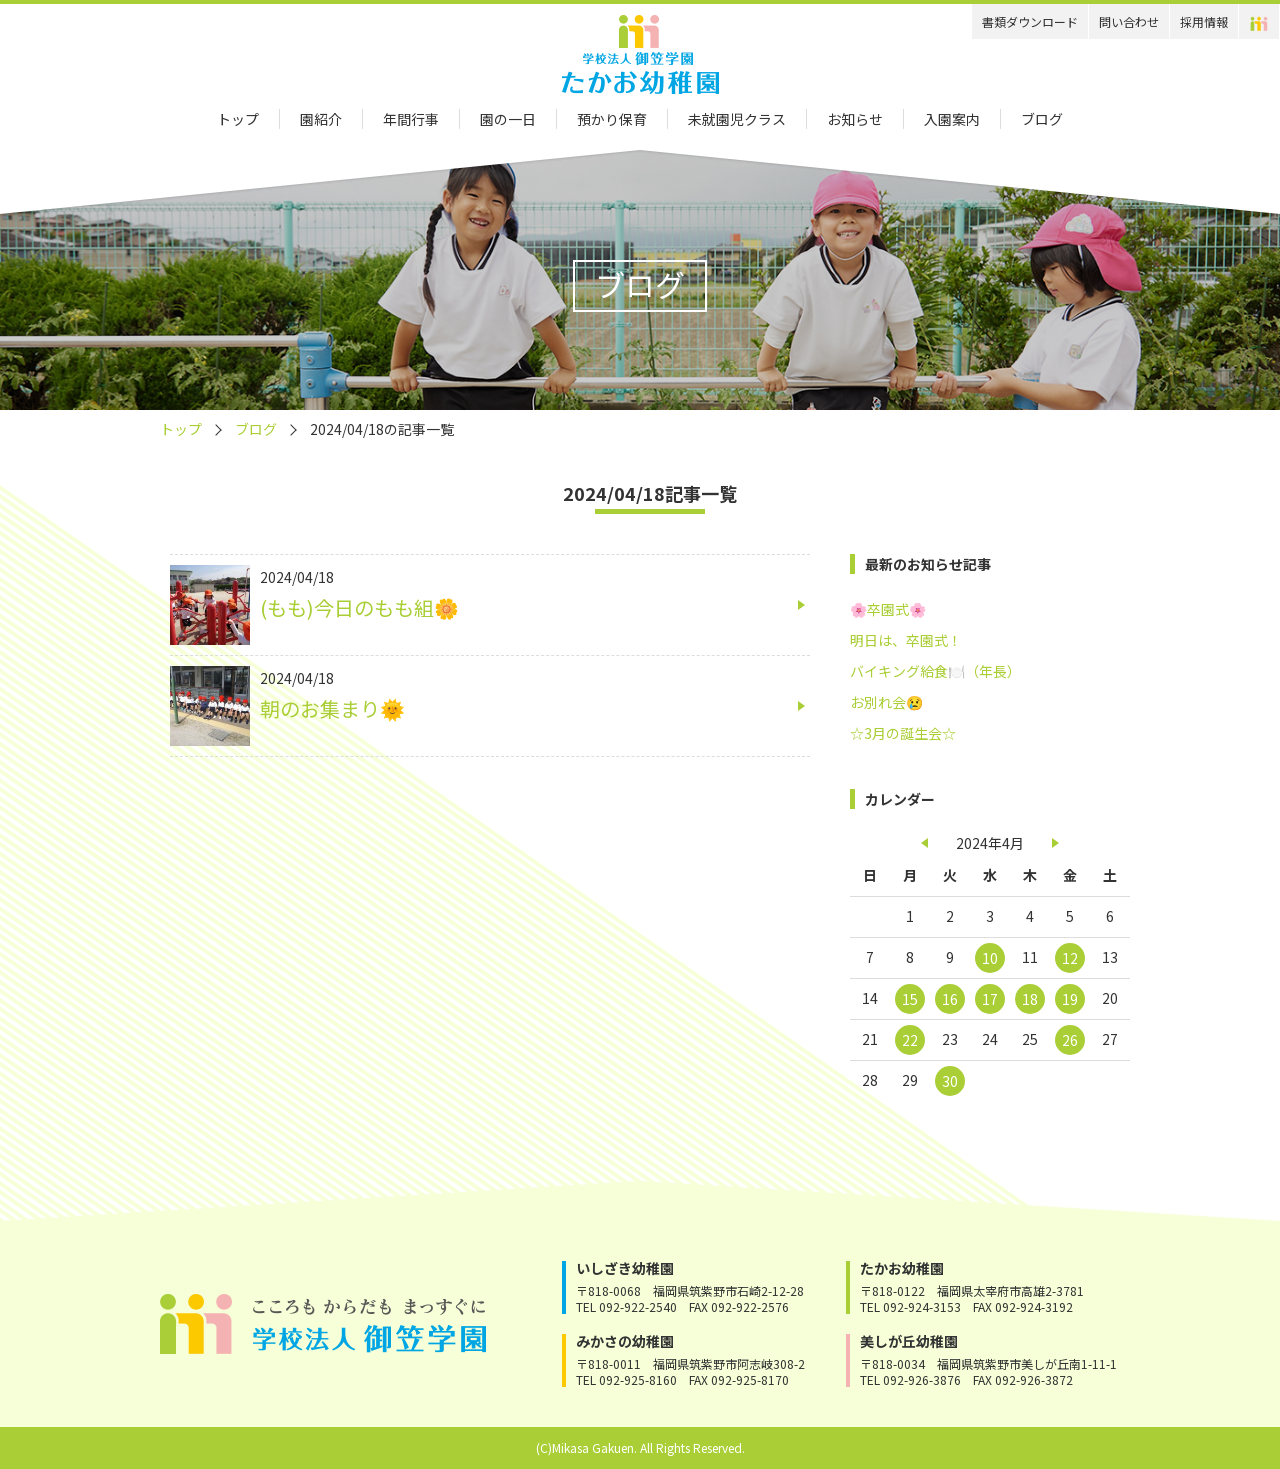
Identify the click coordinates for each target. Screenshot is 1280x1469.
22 (910, 1040)
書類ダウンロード (1030, 21)
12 (1070, 958)
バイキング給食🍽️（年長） (935, 671)
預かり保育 (612, 119)
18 (1030, 999)
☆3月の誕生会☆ (903, 733)
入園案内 (952, 119)
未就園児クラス (737, 119)
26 (1070, 1040)
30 (950, 1081)
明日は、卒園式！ (906, 640)
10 (990, 958)
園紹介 (321, 119)
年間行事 (411, 119)
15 (910, 999)
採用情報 (1204, 21)
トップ (238, 119)
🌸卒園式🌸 (888, 609)
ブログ (1042, 119)
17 (990, 999)
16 (950, 999)
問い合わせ (1129, 21)
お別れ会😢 (886, 702)
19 (1070, 999)
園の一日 (508, 119)
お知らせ (855, 119)
